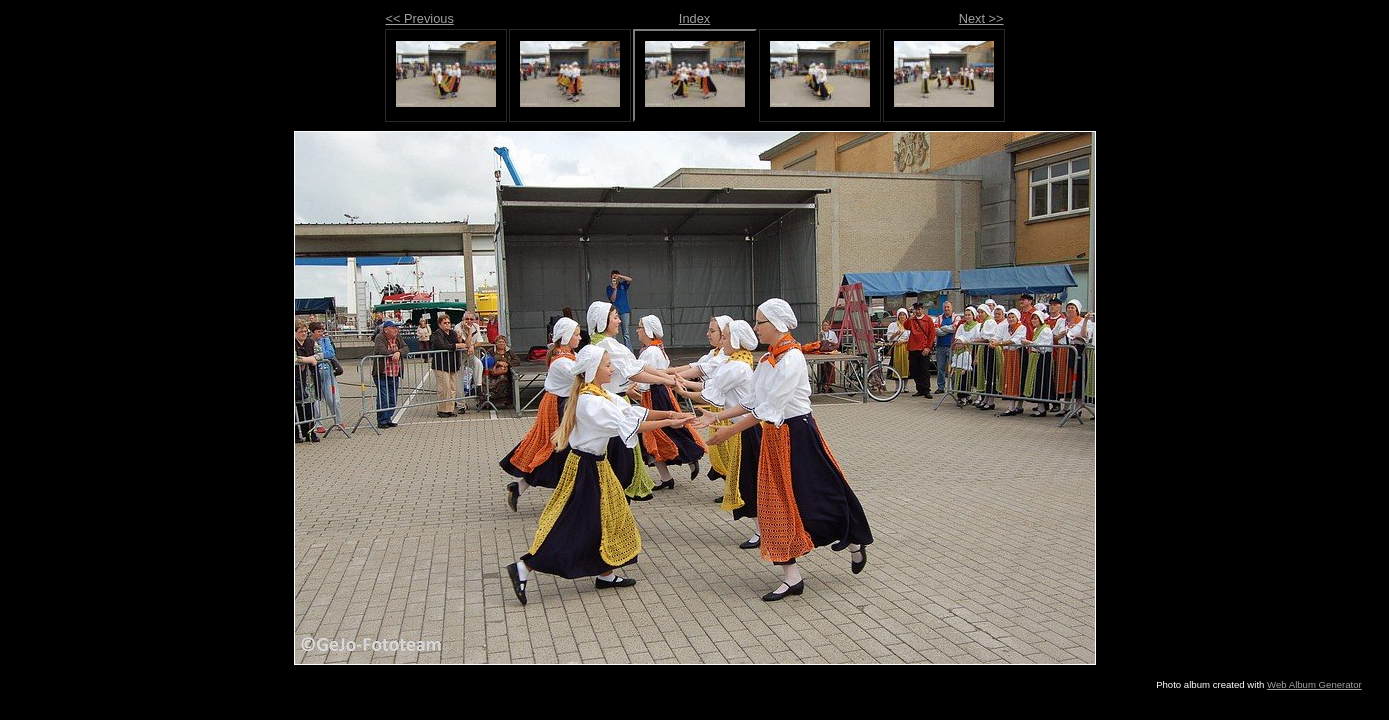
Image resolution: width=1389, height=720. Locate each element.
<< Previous (420, 18)
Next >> (981, 18)
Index (694, 18)
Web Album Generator (1314, 684)
